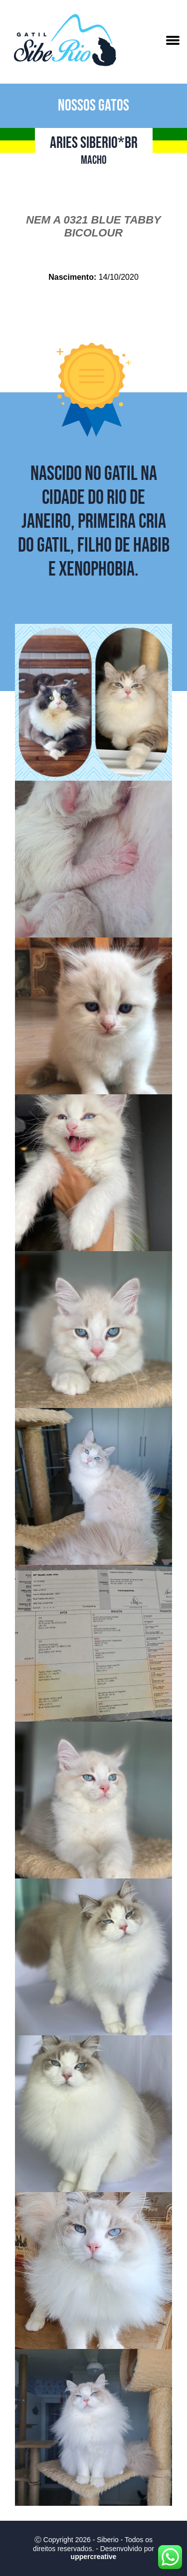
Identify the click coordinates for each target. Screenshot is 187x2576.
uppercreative (94, 2557)
